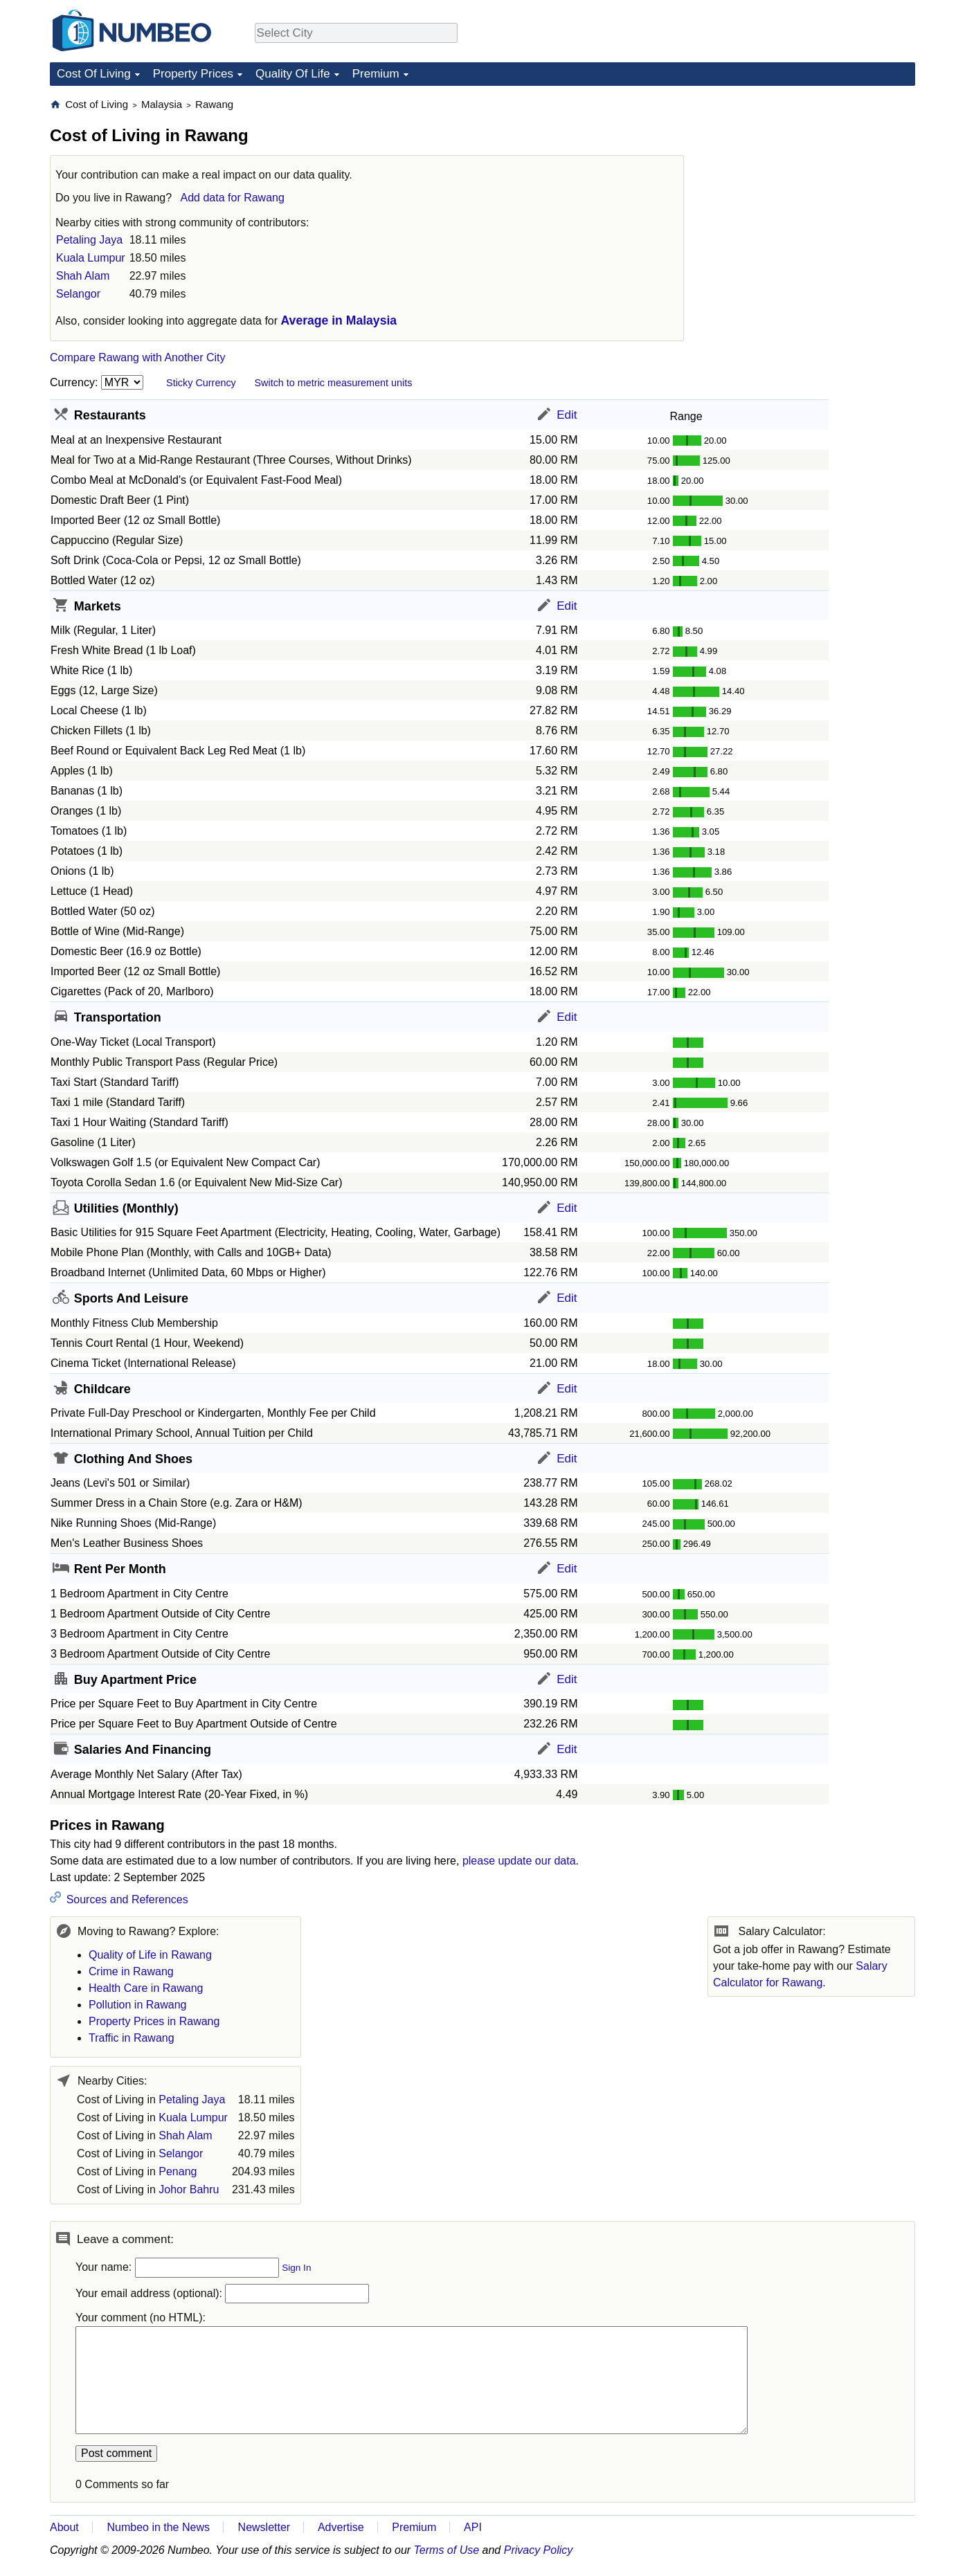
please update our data (519, 1861)
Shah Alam (82, 276)
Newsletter (264, 2527)
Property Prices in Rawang (154, 2021)
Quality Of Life (292, 73)
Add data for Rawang (233, 197)
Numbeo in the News (158, 2527)
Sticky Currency (201, 382)
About (64, 2527)
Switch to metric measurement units (333, 382)
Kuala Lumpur (90, 258)
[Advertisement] (811, 184)
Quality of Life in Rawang (150, 1955)
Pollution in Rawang (137, 2005)
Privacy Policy (538, 2550)
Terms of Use (447, 2550)
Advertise (341, 2527)
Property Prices (193, 73)
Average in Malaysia (339, 320)
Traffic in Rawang (131, 2038)
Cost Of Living (94, 73)
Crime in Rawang (131, 1971)
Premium (375, 73)
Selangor (78, 294)
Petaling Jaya (89, 240)
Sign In (296, 2267)
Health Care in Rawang (146, 1988)
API (473, 2527)
